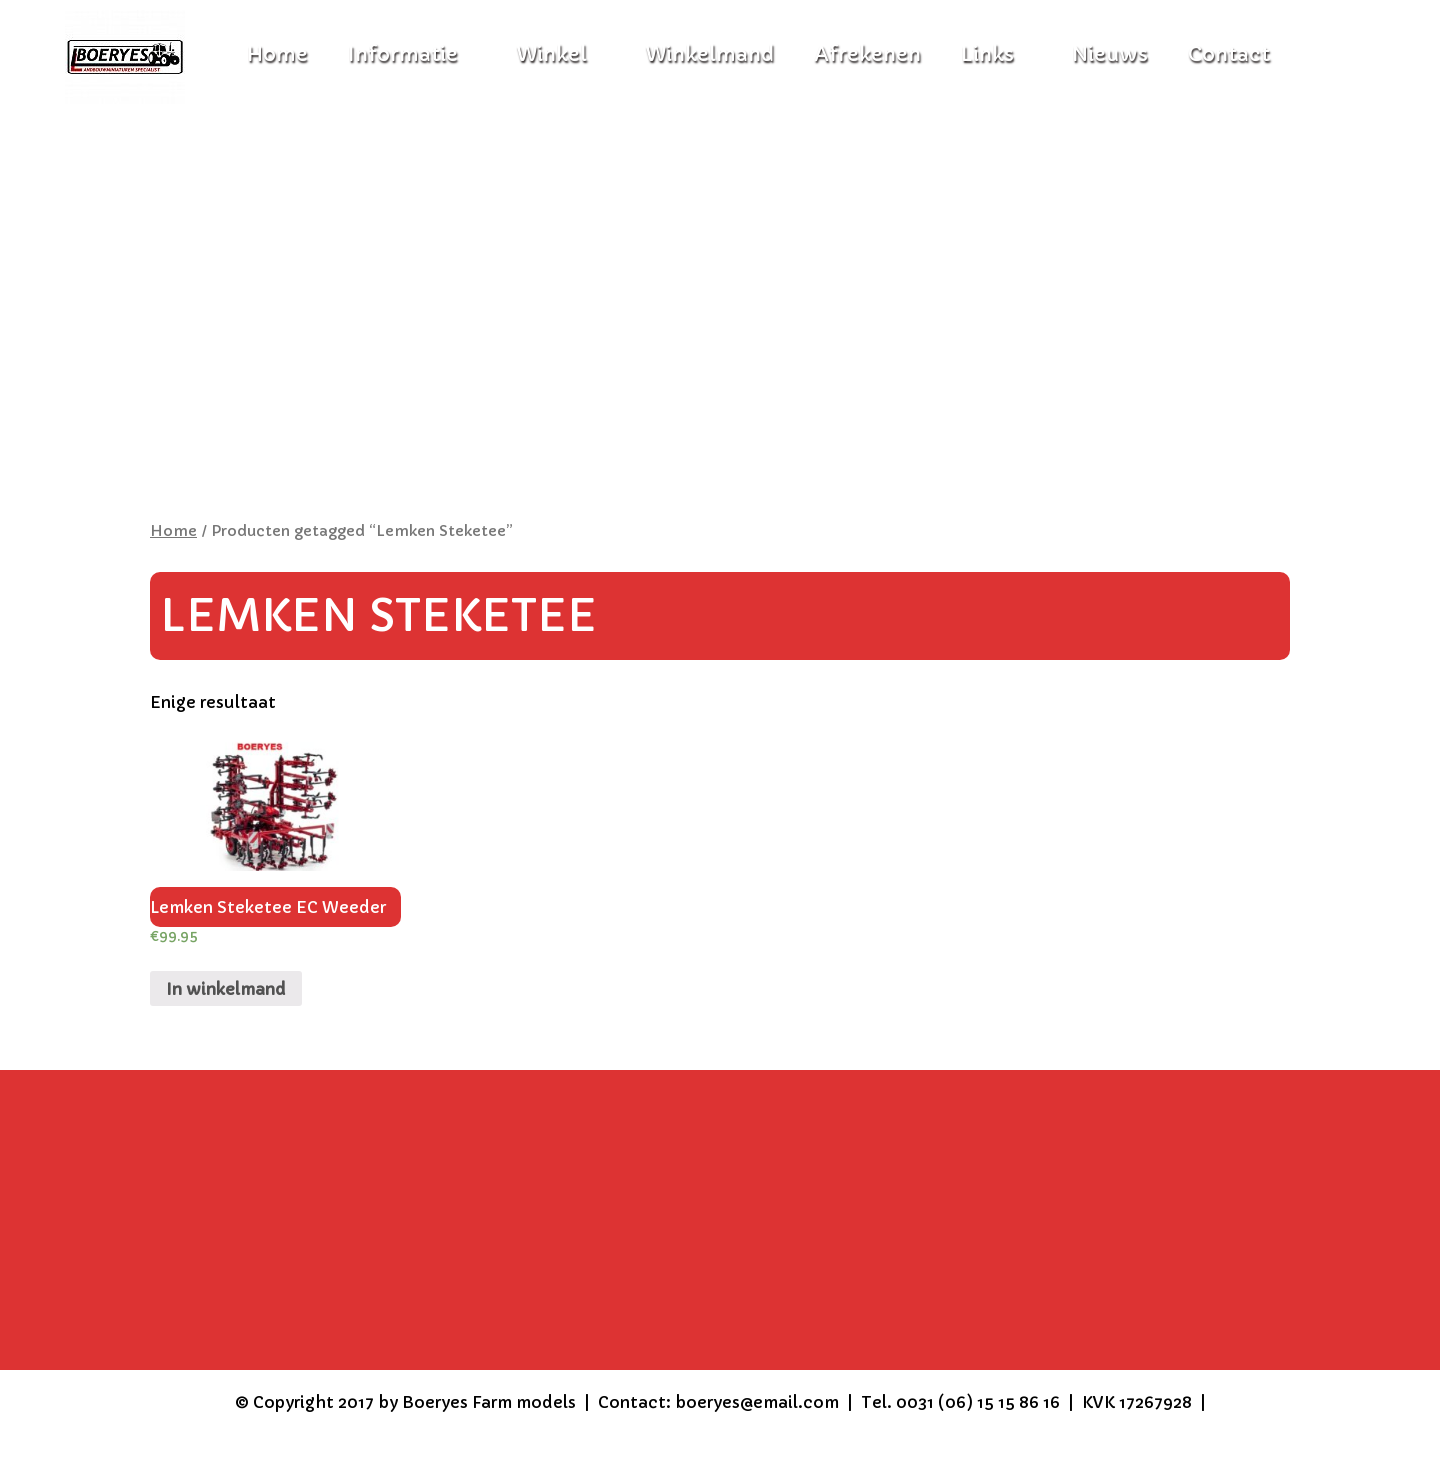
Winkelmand (709, 54)
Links (987, 54)
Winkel (551, 54)
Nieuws (1110, 54)
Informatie (403, 54)
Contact (1229, 54)
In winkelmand (226, 989)
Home (173, 531)
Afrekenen (867, 54)
